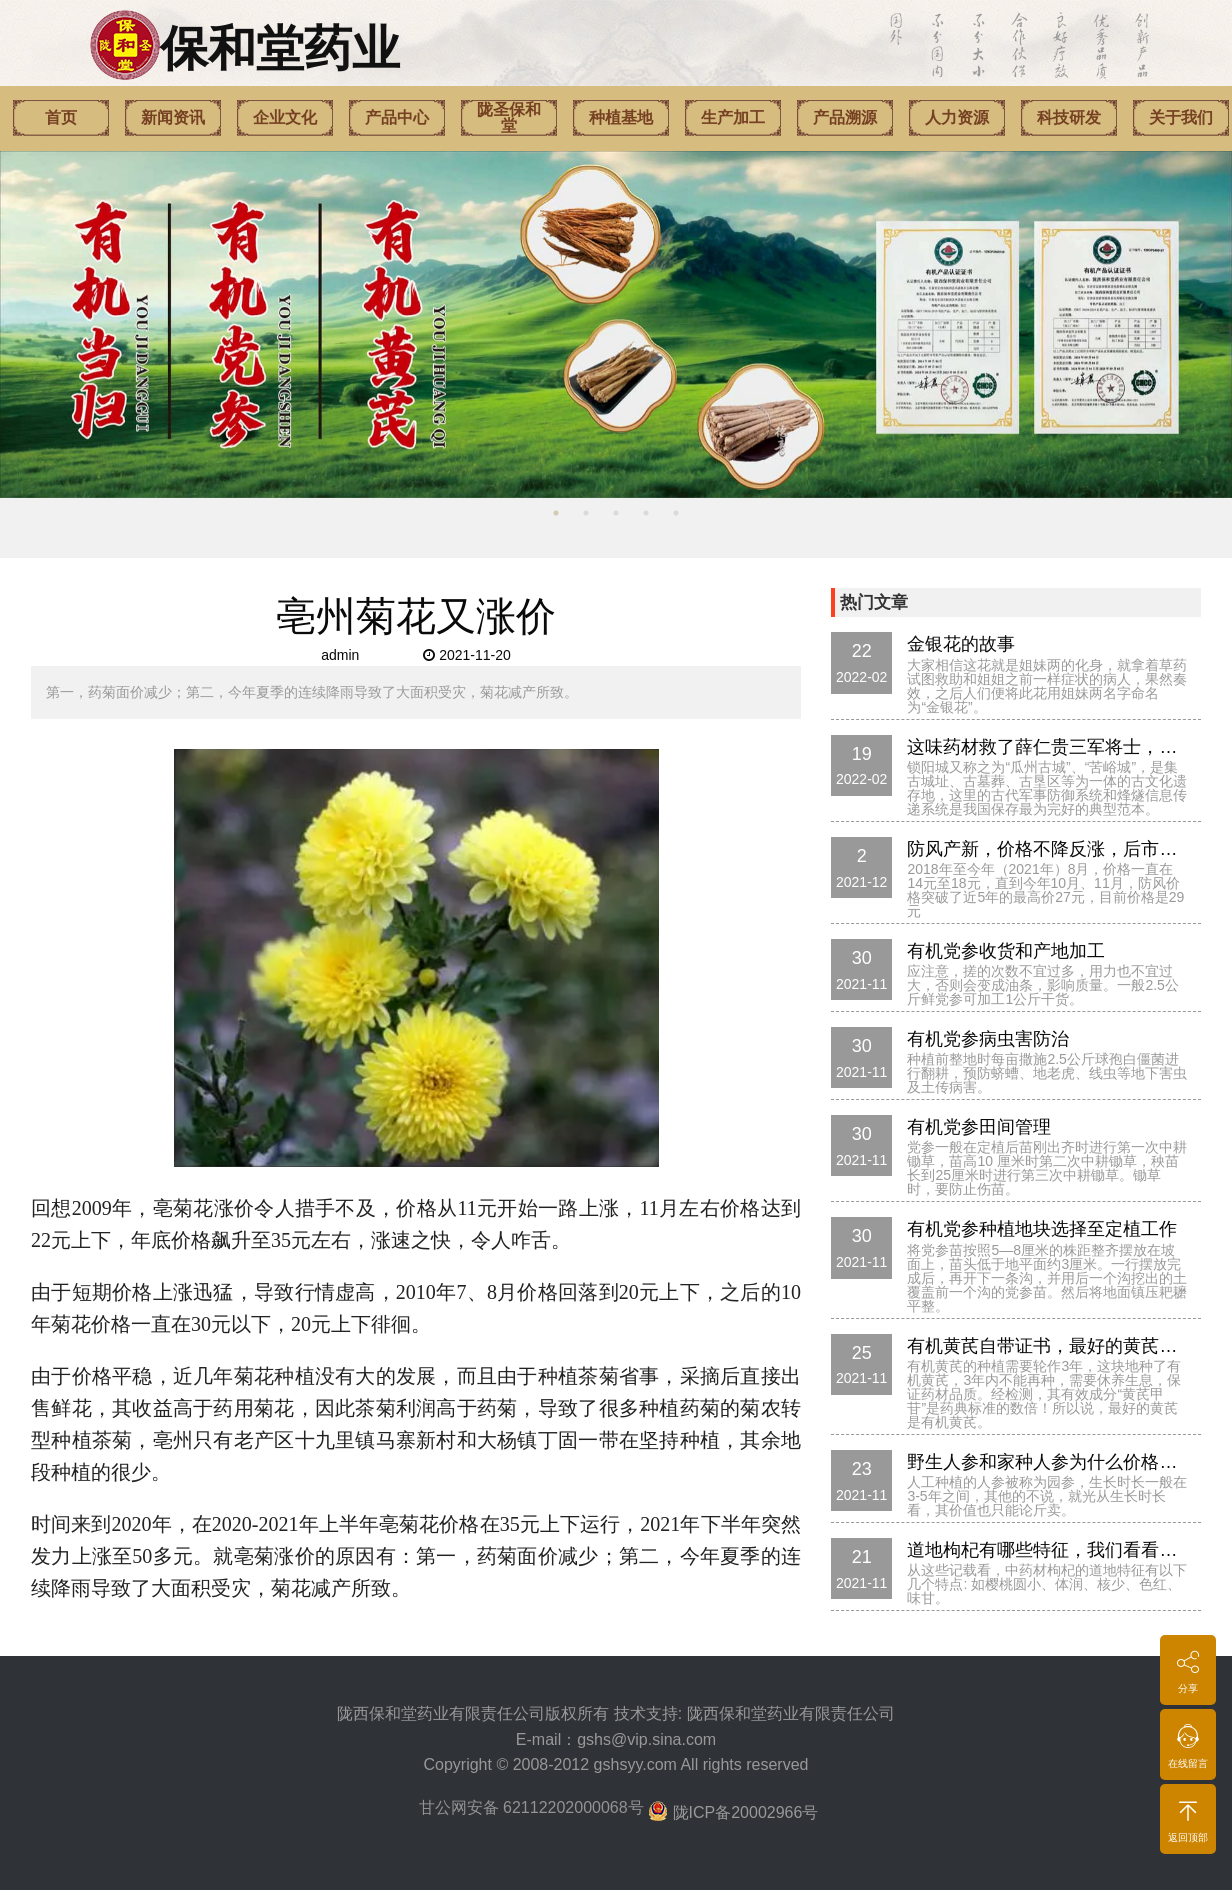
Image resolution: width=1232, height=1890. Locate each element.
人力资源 (957, 117)
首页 (61, 117)
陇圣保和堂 (509, 117)
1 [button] (556, 513)
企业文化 (285, 117)
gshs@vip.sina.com (646, 1739)
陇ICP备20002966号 (746, 1812)
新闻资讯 (173, 117)
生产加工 (733, 117)
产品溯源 (845, 117)
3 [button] (616, 513)
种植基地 (621, 117)
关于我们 (1181, 117)
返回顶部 (1188, 1817)
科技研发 (1069, 117)
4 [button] (646, 513)
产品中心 (397, 117)
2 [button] (586, 513)
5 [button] (676, 513)
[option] (616, 324)
